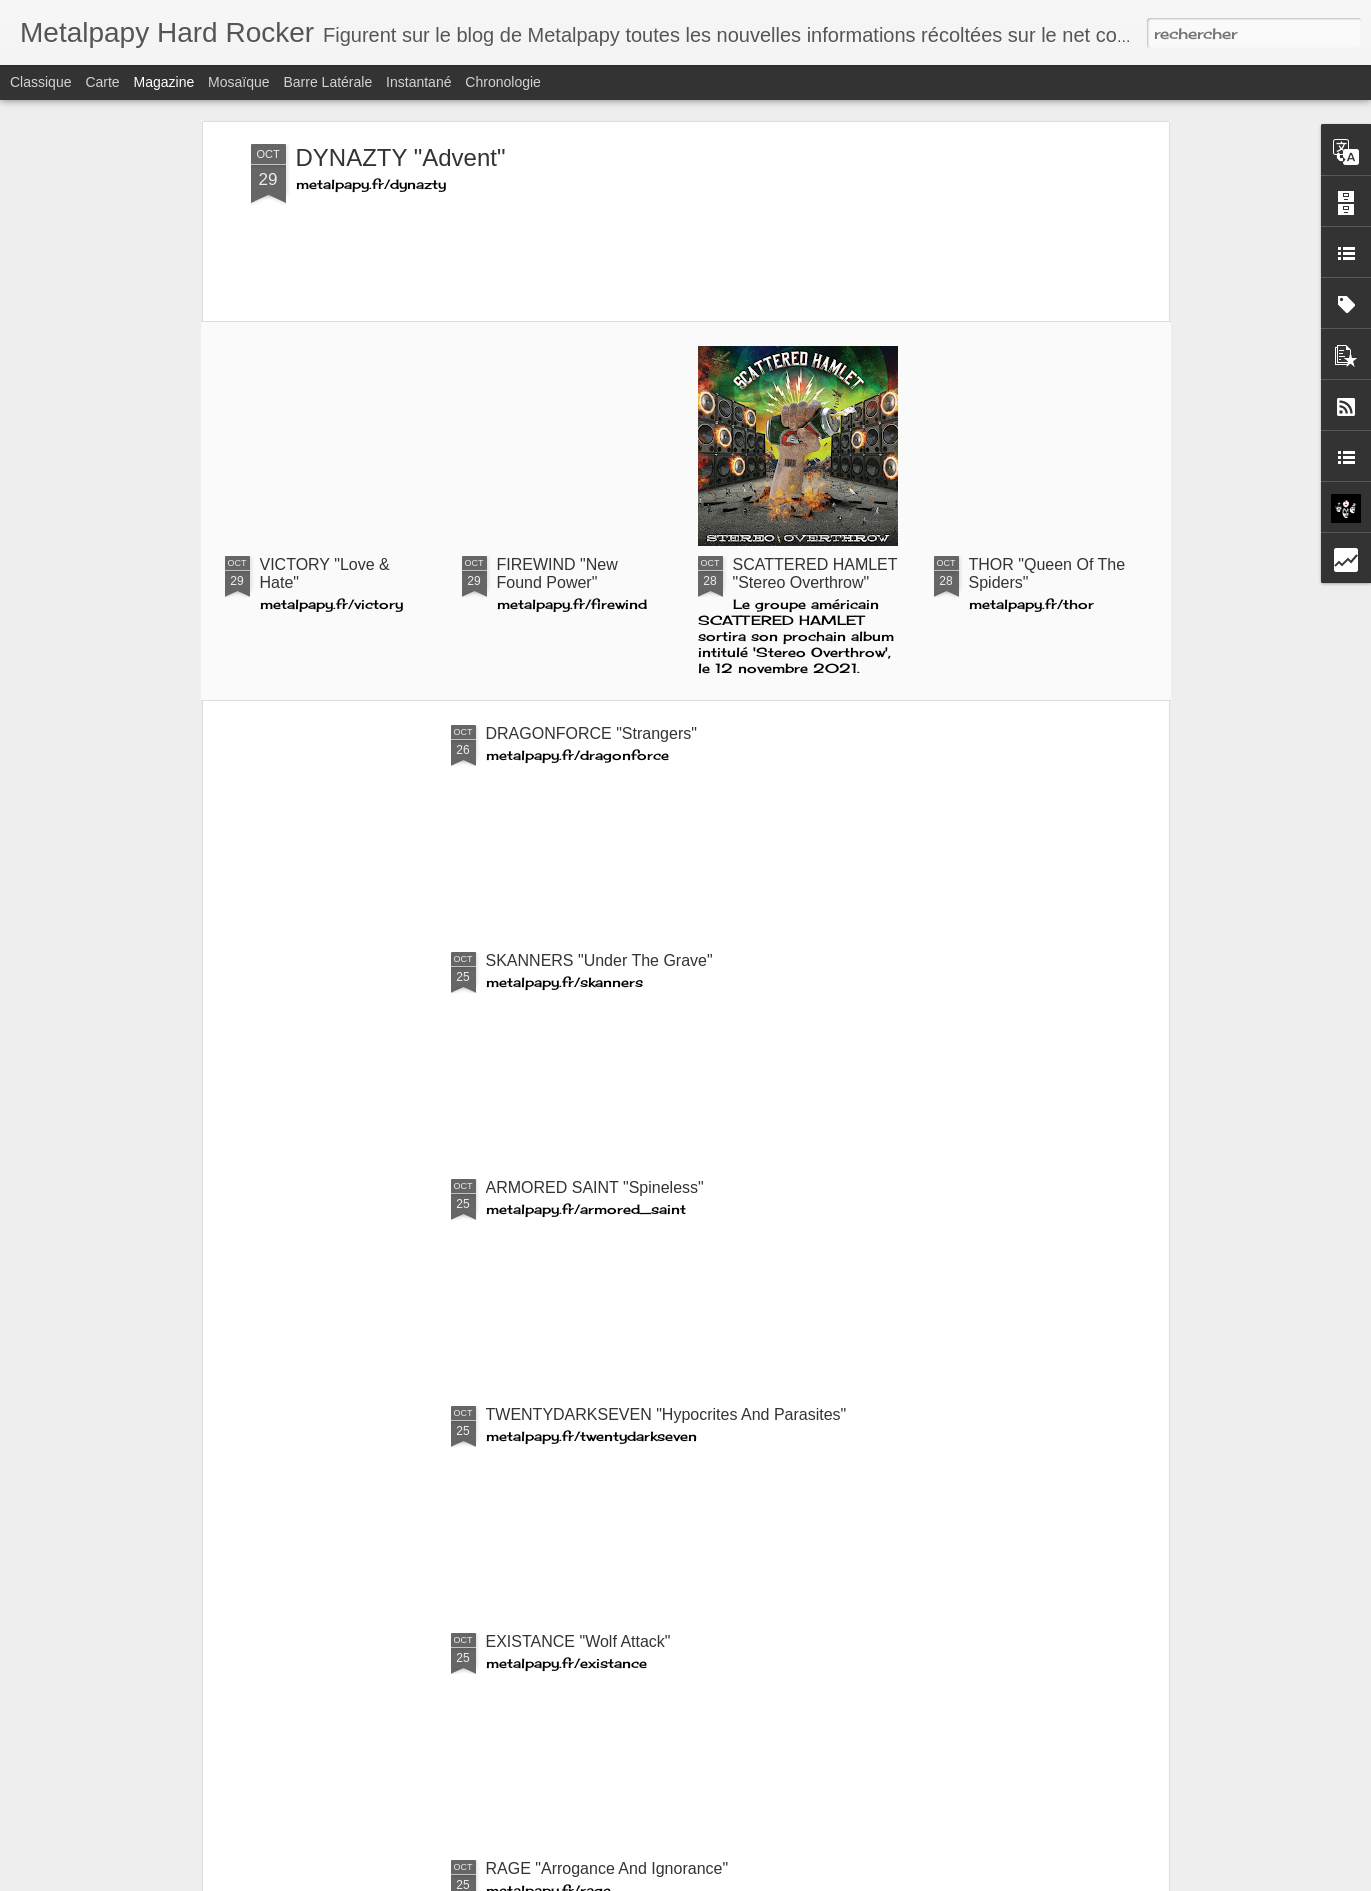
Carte (102, 82)
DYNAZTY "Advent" (401, 157)
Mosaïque (238, 82)
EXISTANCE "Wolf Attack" (578, 1641)
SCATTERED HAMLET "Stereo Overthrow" (815, 573)
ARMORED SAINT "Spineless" (595, 1187)
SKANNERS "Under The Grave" (599, 960)
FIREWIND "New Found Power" (557, 573)
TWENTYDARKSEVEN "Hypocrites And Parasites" (666, 1414)
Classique (40, 82)
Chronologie (503, 82)
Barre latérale (327, 82)
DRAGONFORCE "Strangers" (591, 733)
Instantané (418, 82)
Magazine (164, 82)
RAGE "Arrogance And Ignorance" (607, 1868)
